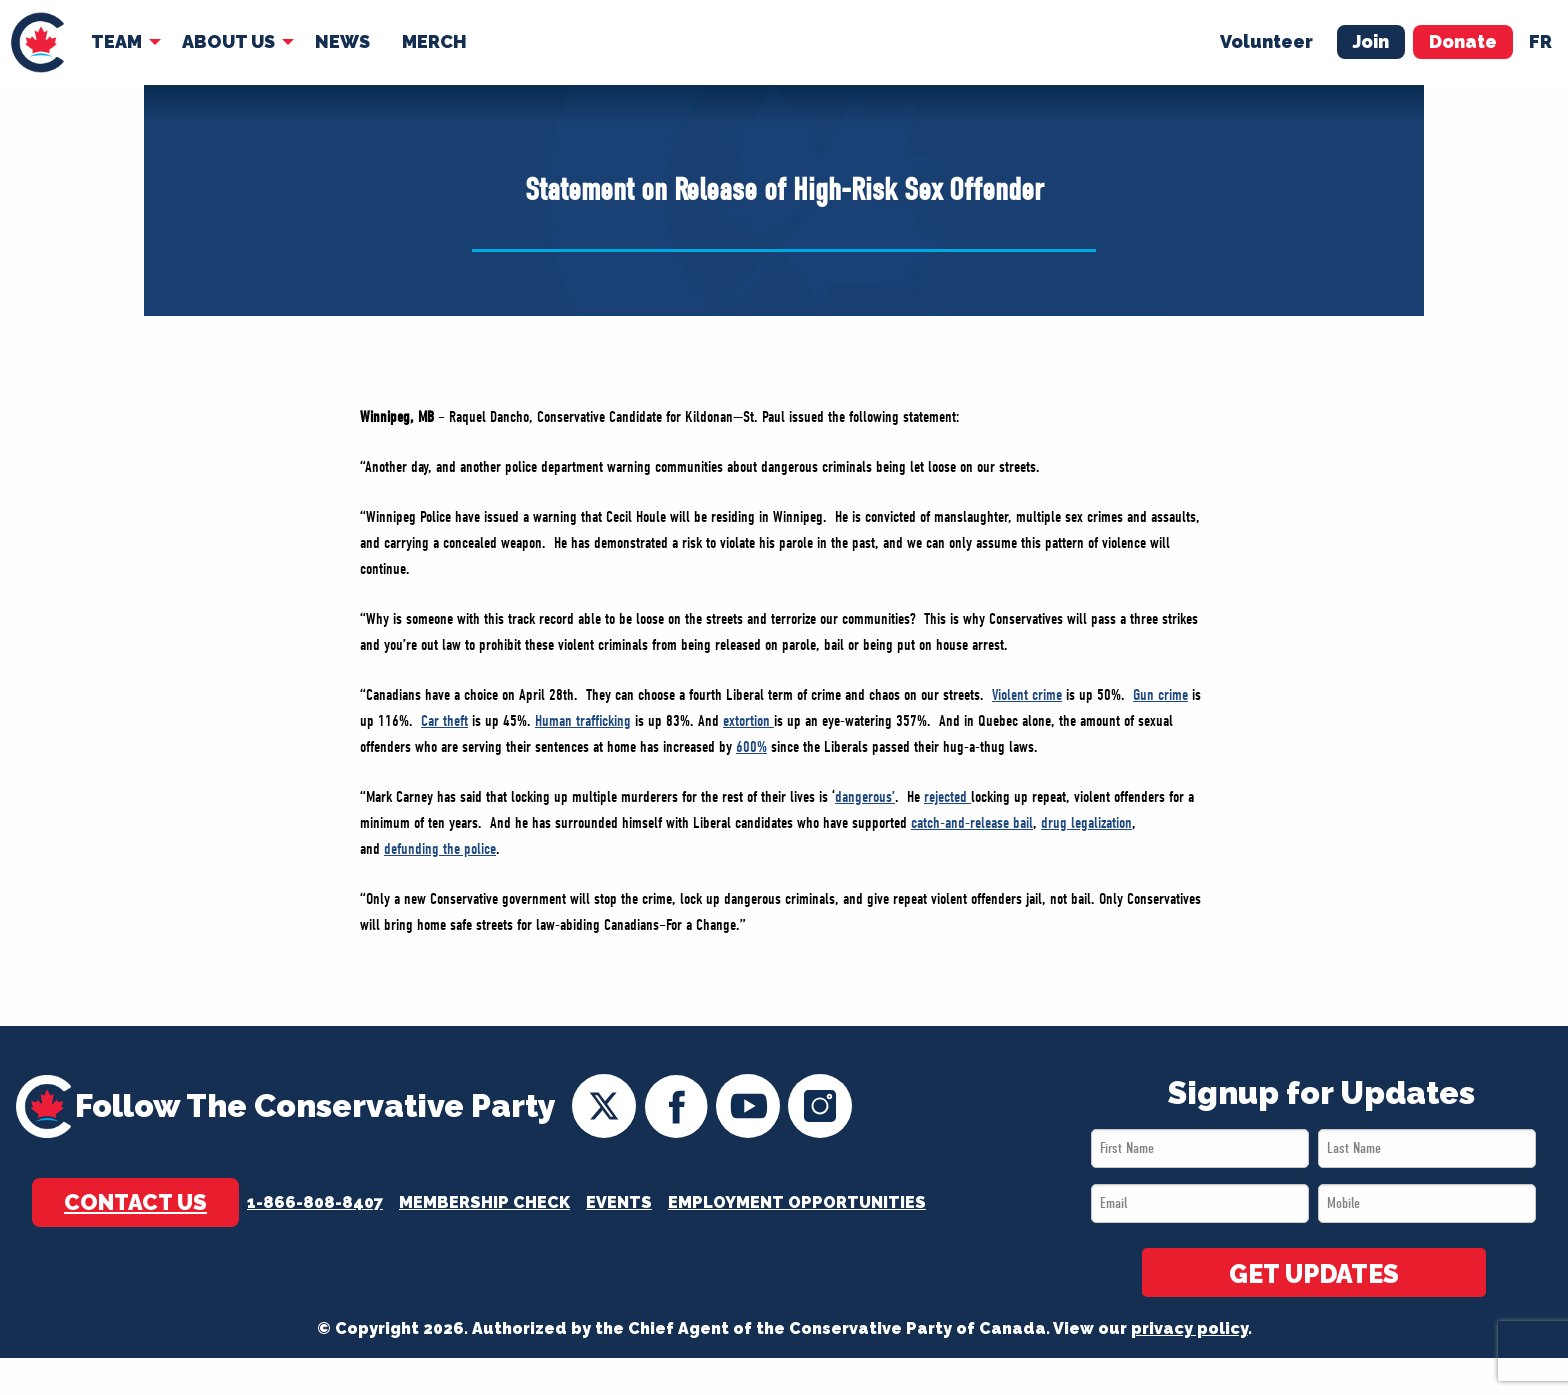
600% (751, 747)
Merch (434, 41)
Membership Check (484, 1202)
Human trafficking (583, 721)
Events (619, 1202)
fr (1540, 41)
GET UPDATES (1314, 1274)
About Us (228, 41)
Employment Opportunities (797, 1202)
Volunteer (1266, 41)
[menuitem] (37, 42)
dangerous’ (865, 797)
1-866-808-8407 (315, 1202)
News (342, 41)
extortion (748, 721)
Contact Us (135, 1202)
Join (1371, 41)
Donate (1463, 41)
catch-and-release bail (972, 823)
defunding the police (440, 849)
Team (116, 41)
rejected (947, 797)
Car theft (444, 721)
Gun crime (1160, 695)
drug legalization (1086, 823)
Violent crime (1027, 695)
